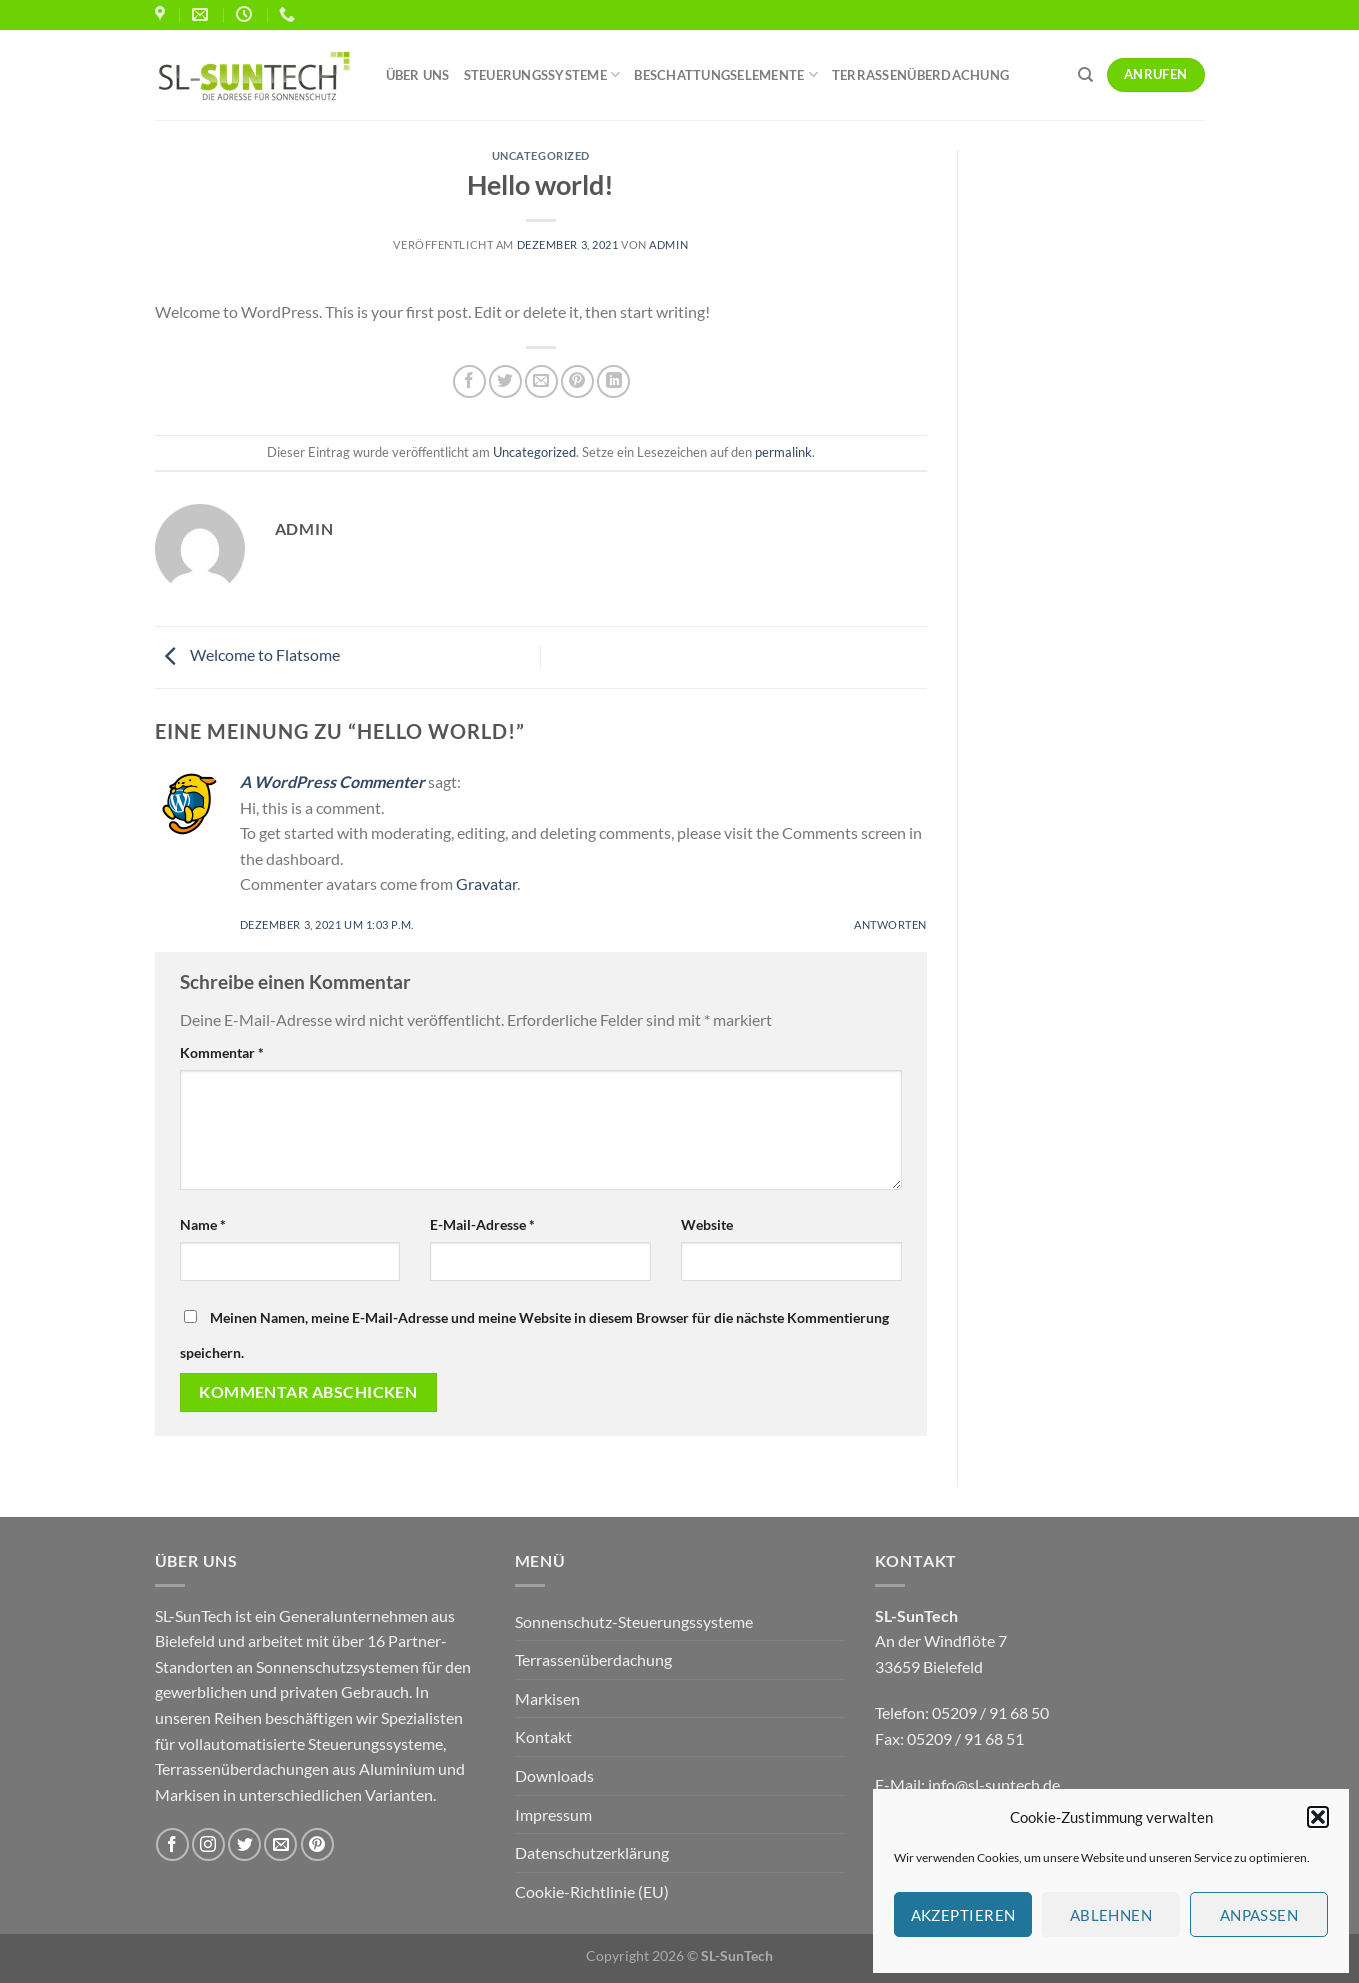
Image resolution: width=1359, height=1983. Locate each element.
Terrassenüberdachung (920, 75)
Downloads (554, 1775)
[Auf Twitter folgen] (244, 1844)
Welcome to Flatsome (247, 655)
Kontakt (543, 1736)
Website (707, 1224)
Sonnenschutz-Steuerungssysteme (634, 1621)
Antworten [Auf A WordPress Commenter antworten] (890, 924)
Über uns (418, 75)
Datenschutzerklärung (592, 1852)
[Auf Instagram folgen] (208, 1844)
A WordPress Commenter (332, 781)
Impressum (553, 1814)
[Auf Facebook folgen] (172, 1844)
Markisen (547, 1698)
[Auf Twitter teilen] (505, 381)
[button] (1318, 1817)
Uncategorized (541, 155)
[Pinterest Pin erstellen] (577, 381)
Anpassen (1259, 1915)
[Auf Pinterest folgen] (317, 1844)
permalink (783, 452)
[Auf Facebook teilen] (469, 381)
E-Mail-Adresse (482, 1224)
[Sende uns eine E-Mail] (280, 1844)
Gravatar (486, 883)
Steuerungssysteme (542, 74)
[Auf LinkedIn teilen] (613, 381)
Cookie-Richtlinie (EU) (592, 1891)
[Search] (1085, 75)
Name (203, 1224)
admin (668, 244)
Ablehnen (1111, 1915)
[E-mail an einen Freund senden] (541, 381)
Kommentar (222, 1052)
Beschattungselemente (726, 74)
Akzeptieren (963, 1915)
